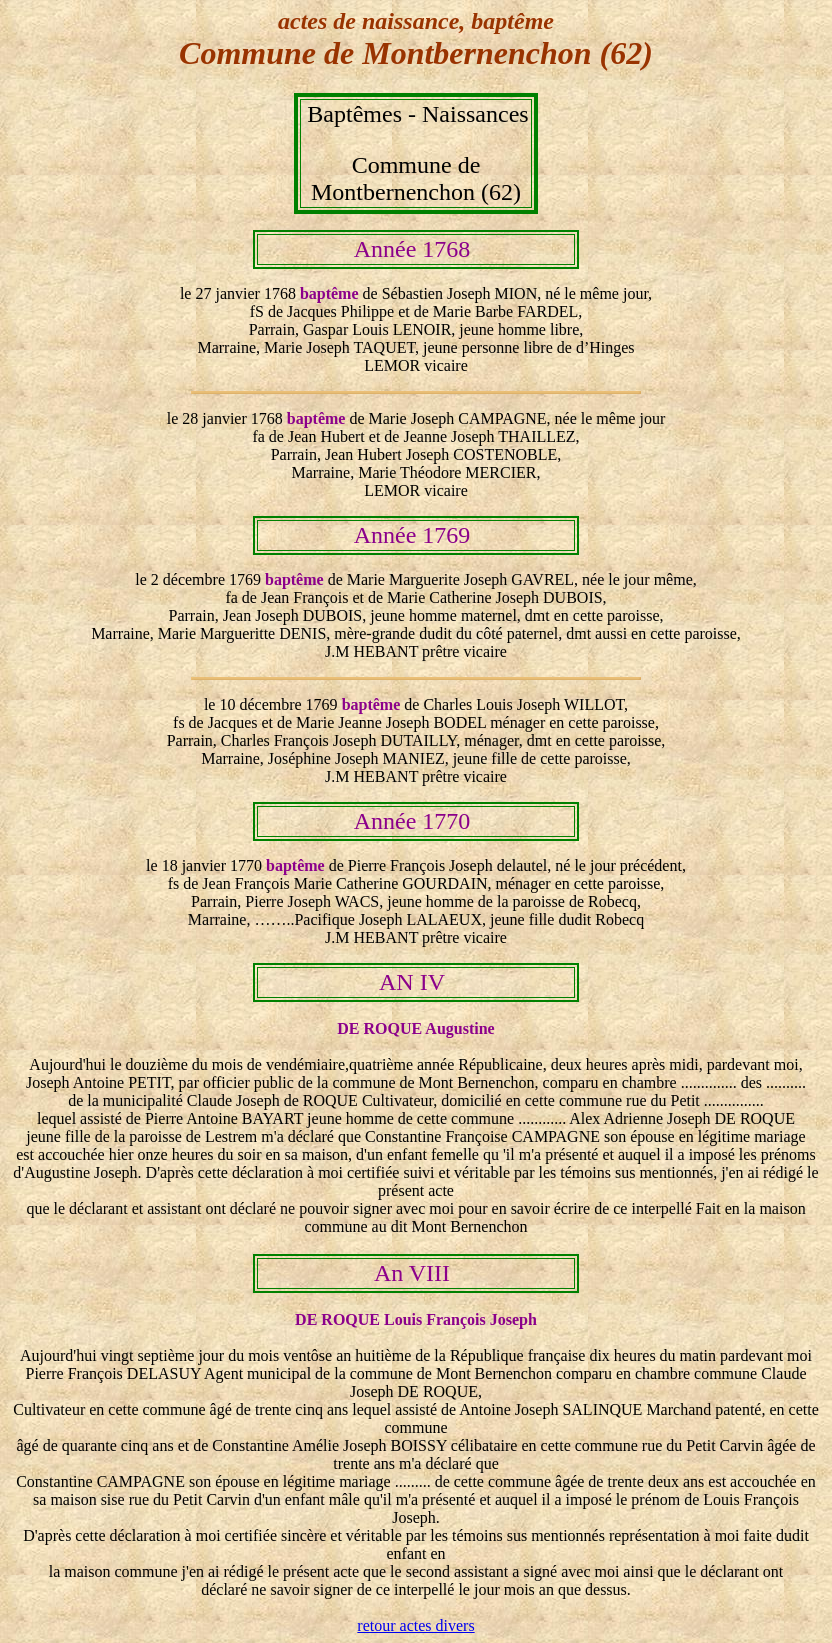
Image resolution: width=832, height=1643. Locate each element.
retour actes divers (415, 1625)
